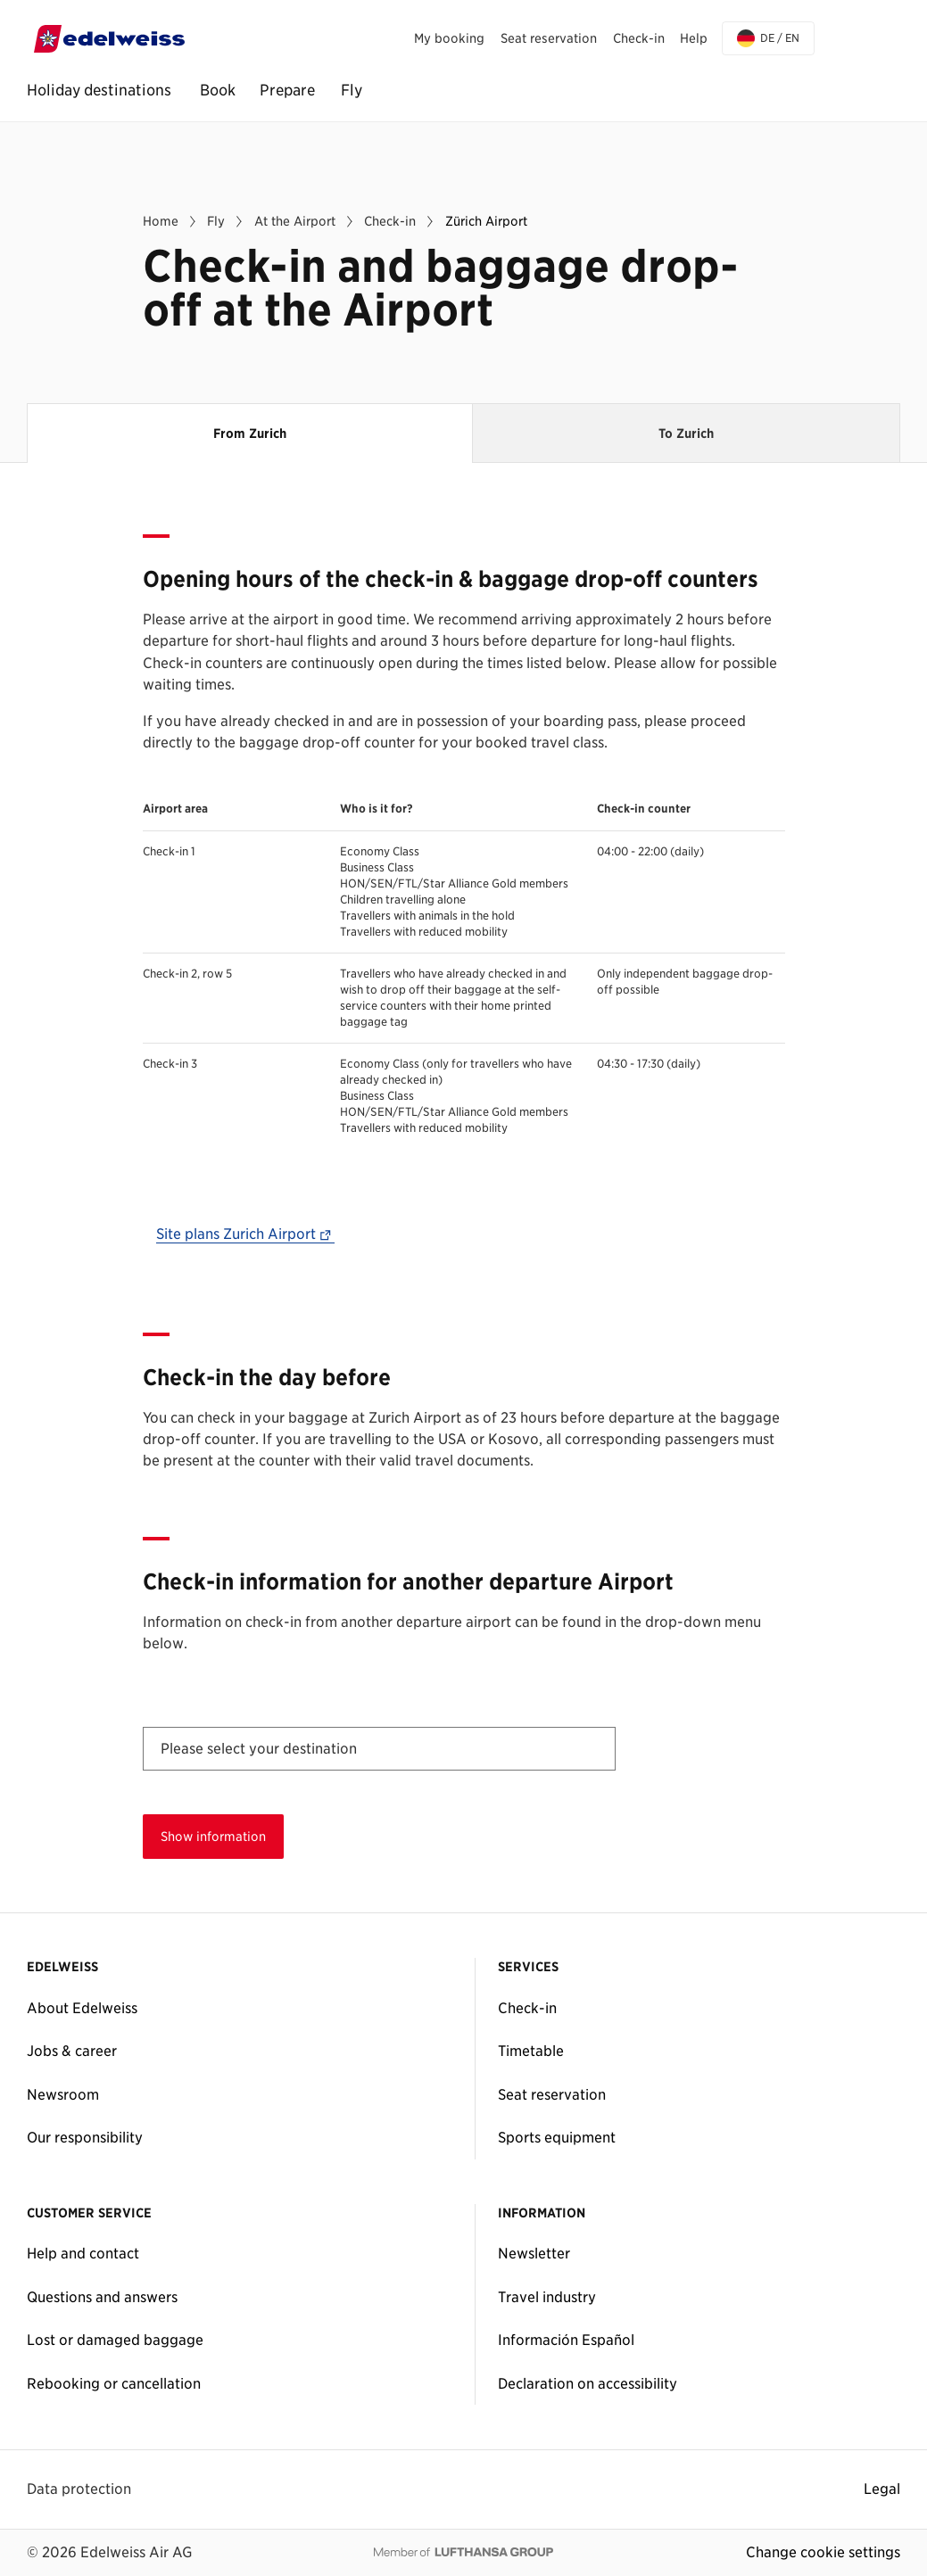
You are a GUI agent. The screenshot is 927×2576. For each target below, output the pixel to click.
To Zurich (686, 433)
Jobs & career (72, 2051)
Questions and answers (102, 2297)
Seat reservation (552, 2094)
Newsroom (63, 2094)
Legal (882, 2489)
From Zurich (273, 422)
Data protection (79, 2489)
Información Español (566, 2340)
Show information (213, 1836)
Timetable (531, 2051)
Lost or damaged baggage (115, 2340)
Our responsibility (85, 2137)
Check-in (527, 2008)
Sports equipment (557, 2137)
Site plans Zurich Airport (245, 1234)
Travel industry (547, 2297)
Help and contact (83, 2253)
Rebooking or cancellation (114, 2383)
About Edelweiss (82, 2008)
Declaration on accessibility (587, 2383)
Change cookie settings (823, 2552)
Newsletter (534, 2253)
